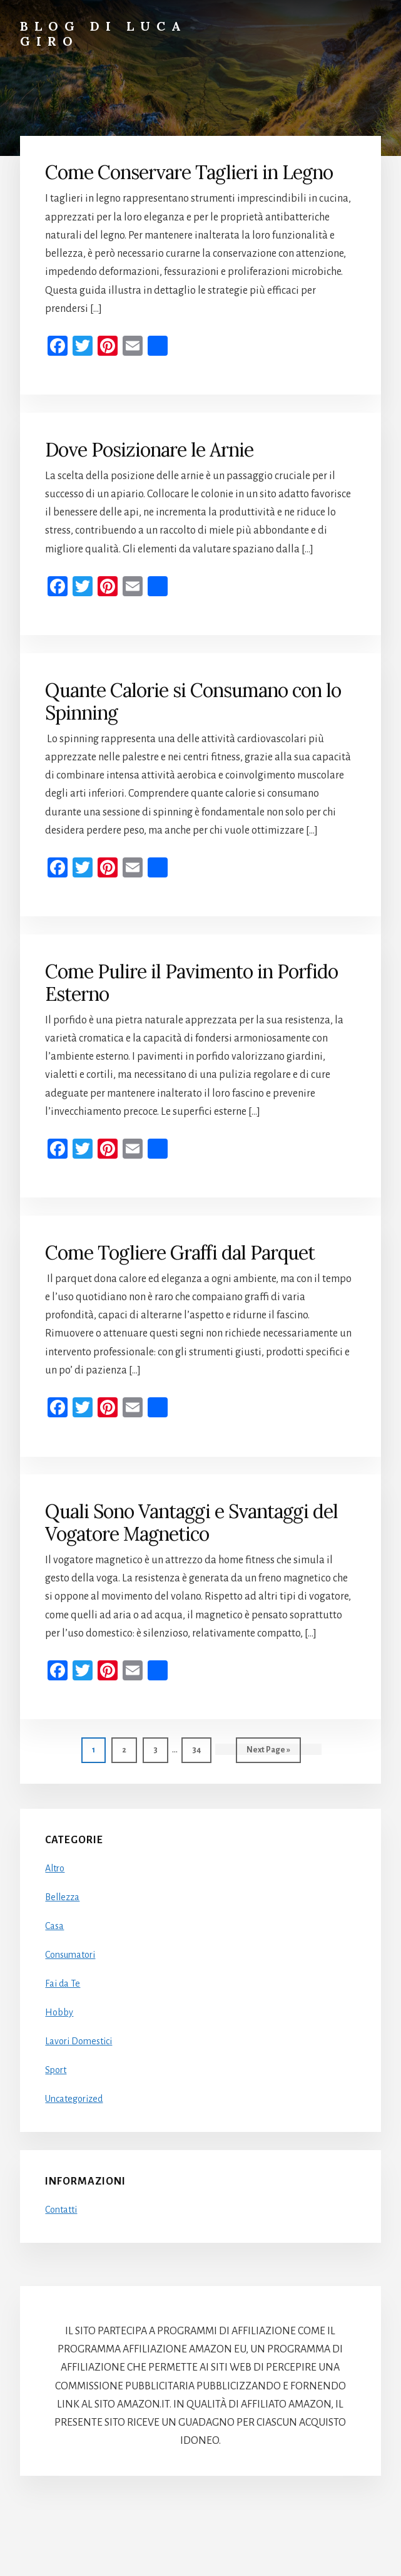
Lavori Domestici (78, 2041)
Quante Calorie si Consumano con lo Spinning (193, 701)
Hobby (59, 2012)
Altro (54, 1868)
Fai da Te (62, 1984)
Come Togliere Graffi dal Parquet (180, 1253)
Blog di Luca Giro (103, 33)
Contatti (61, 2210)
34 (201, 1748)
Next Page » (268, 1752)
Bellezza (62, 1897)
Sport (55, 2070)
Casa (54, 1926)
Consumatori (70, 1955)
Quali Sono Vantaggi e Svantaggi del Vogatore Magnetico (191, 1522)
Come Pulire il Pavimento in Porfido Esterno (191, 983)
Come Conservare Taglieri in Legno (189, 172)
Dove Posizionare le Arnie (149, 450)
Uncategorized (74, 2099)
